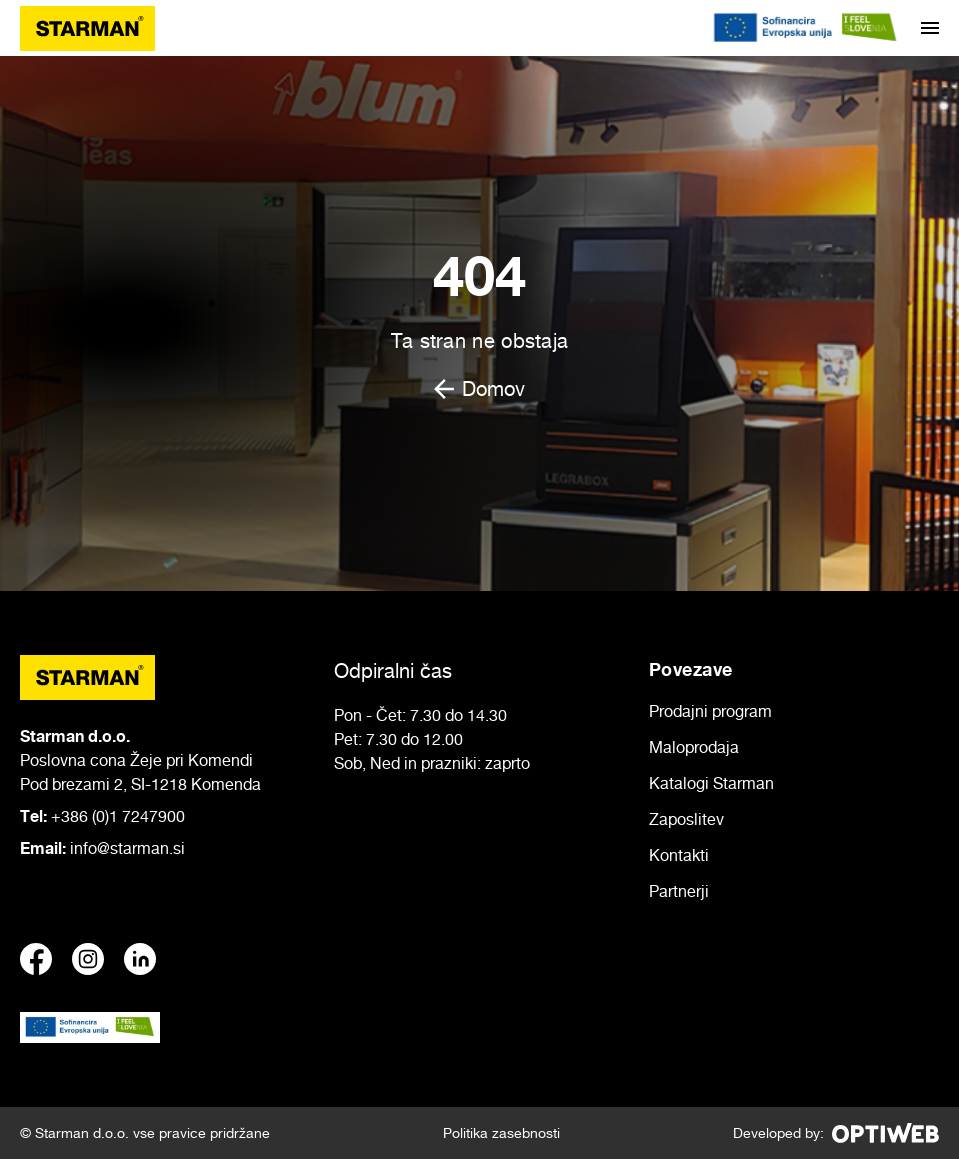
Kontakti (679, 855)
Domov (479, 389)
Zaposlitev (686, 819)
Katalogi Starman (711, 783)
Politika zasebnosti (501, 1132)
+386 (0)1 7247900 (118, 816)
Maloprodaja (694, 747)
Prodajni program (710, 711)
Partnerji (679, 891)
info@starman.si (127, 848)
